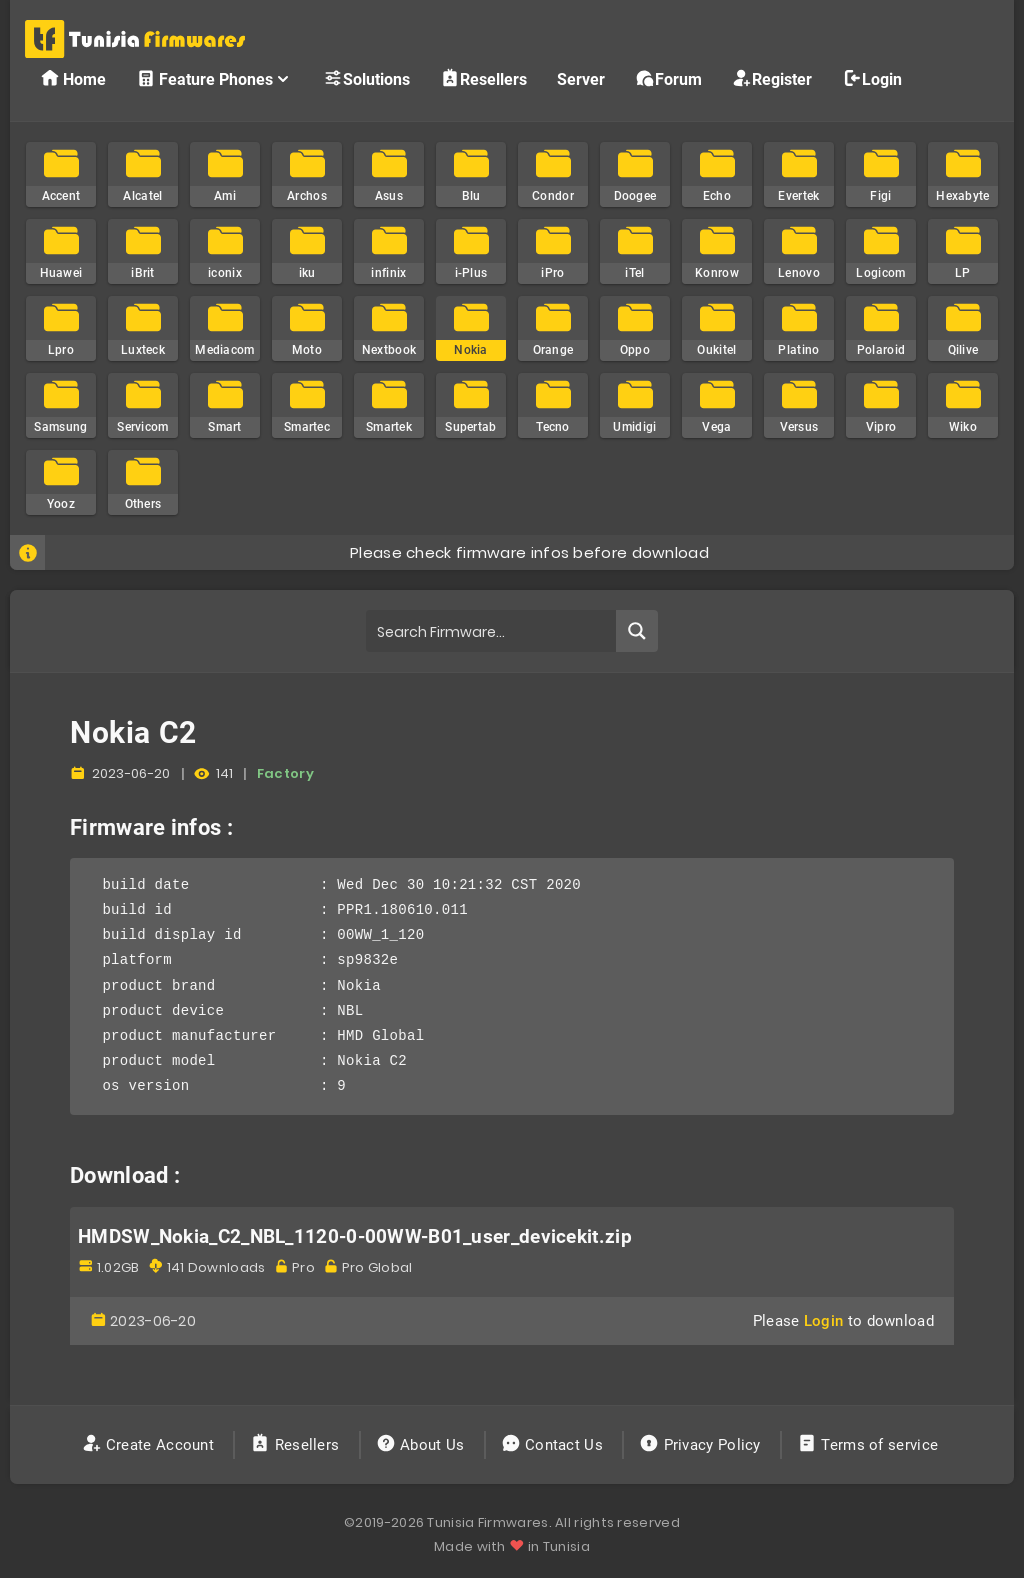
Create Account (150, 1445)
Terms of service (869, 1445)
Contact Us (554, 1445)
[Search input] (491, 631)
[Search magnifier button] (637, 631)
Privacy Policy (702, 1445)
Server (581, 79)
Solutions (366, 78)
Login (872, 78)
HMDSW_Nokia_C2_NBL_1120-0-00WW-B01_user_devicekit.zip (355, 1237)
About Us (422, 1445)
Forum (668, 78)
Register (772, 78)
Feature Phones (214, 78)
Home (73, 78)
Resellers (483, 78)
